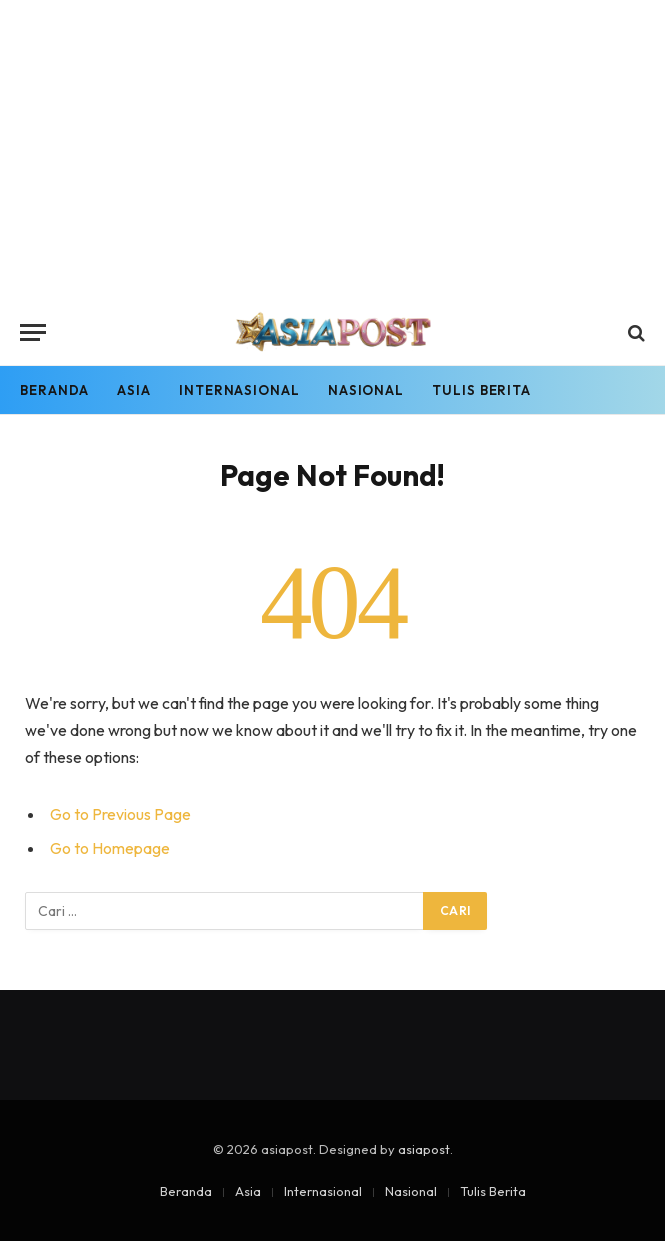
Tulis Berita (481, 390)
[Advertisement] (332, 150)
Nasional (366, 390)
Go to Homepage (110, 848)
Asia (134, 390)
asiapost (424, 1149)
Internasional (239, 390)
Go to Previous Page (120, 814)
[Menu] (33, 332)
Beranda (54, 390)
